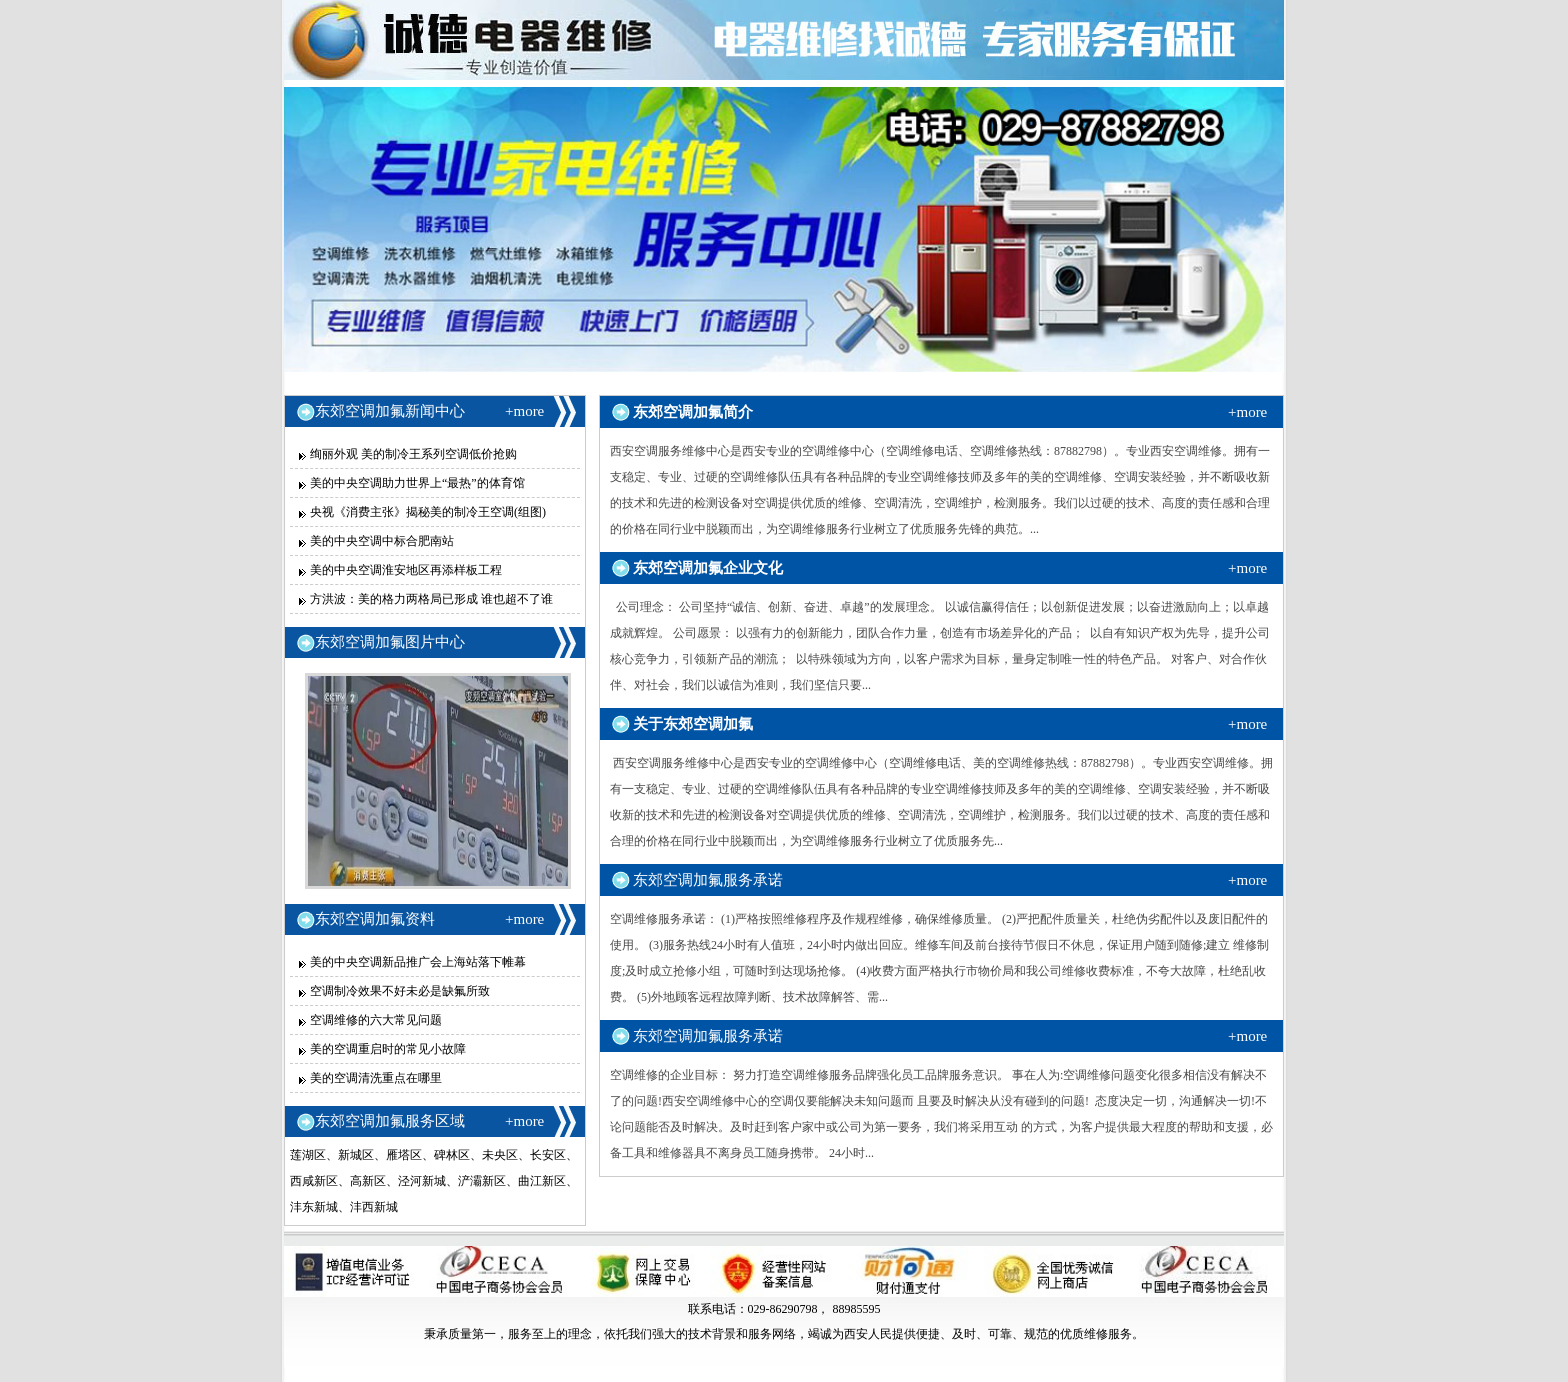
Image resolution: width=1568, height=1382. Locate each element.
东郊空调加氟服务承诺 (708, 880)
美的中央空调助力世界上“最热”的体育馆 (417, 483)
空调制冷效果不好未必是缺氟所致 (400, 991)
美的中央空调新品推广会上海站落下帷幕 (418, 962)
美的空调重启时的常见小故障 (388, 1049)
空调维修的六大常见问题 (376, 1020)
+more (524, 411)
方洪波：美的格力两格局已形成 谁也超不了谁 (431, 599)
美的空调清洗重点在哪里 (376, 1078)
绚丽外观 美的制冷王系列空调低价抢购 (413, 454)
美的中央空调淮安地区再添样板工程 (406, 570)
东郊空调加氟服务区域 (390, 1121)
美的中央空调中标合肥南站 (382, 541)
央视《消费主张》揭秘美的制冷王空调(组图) (428, 512)
